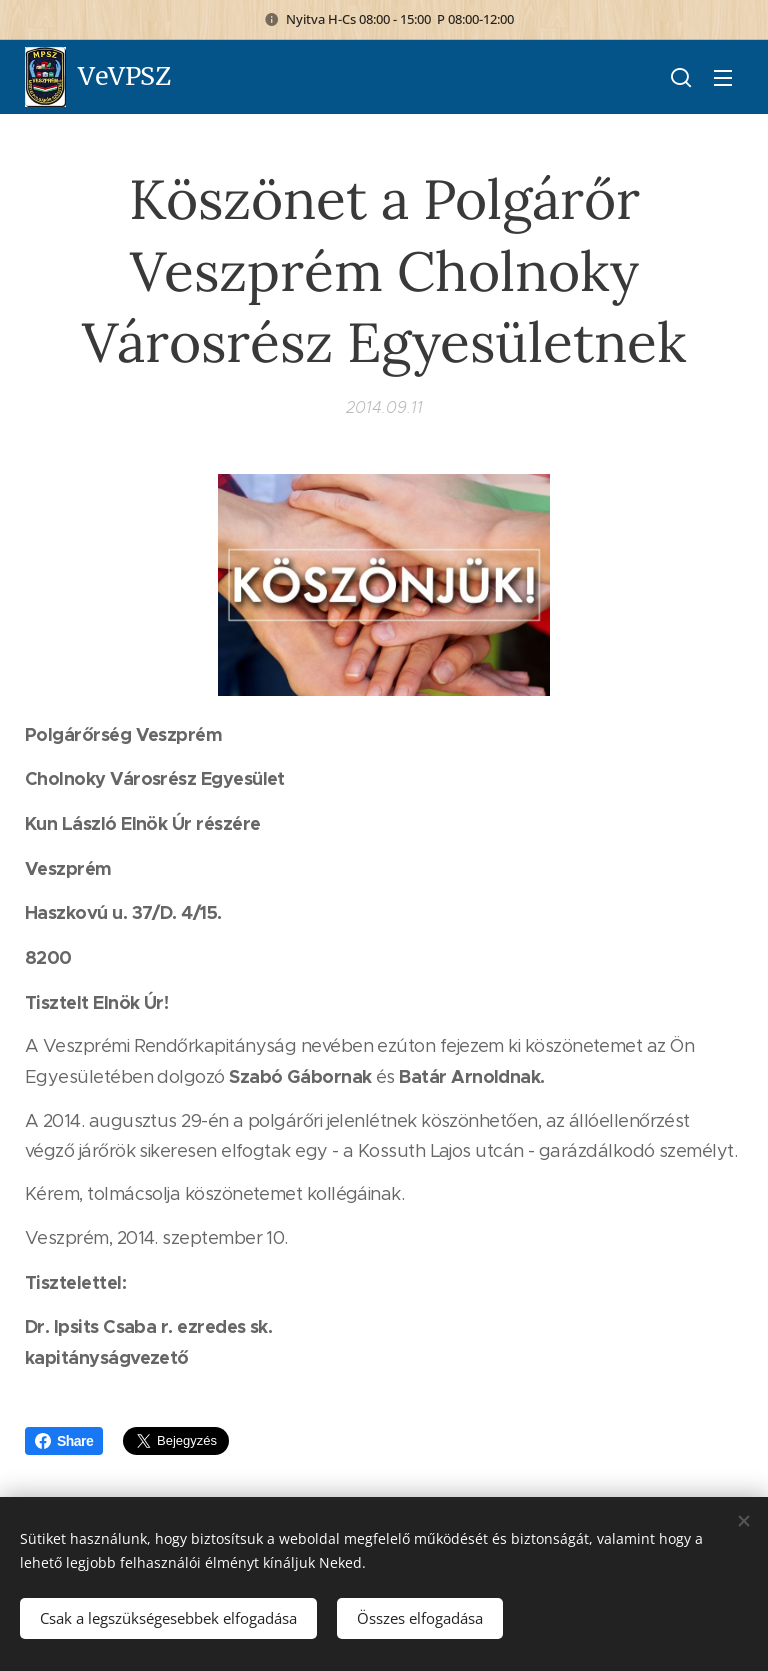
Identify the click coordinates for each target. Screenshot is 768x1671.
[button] (681, 77)
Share (64, 1441)
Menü (723, 78)
